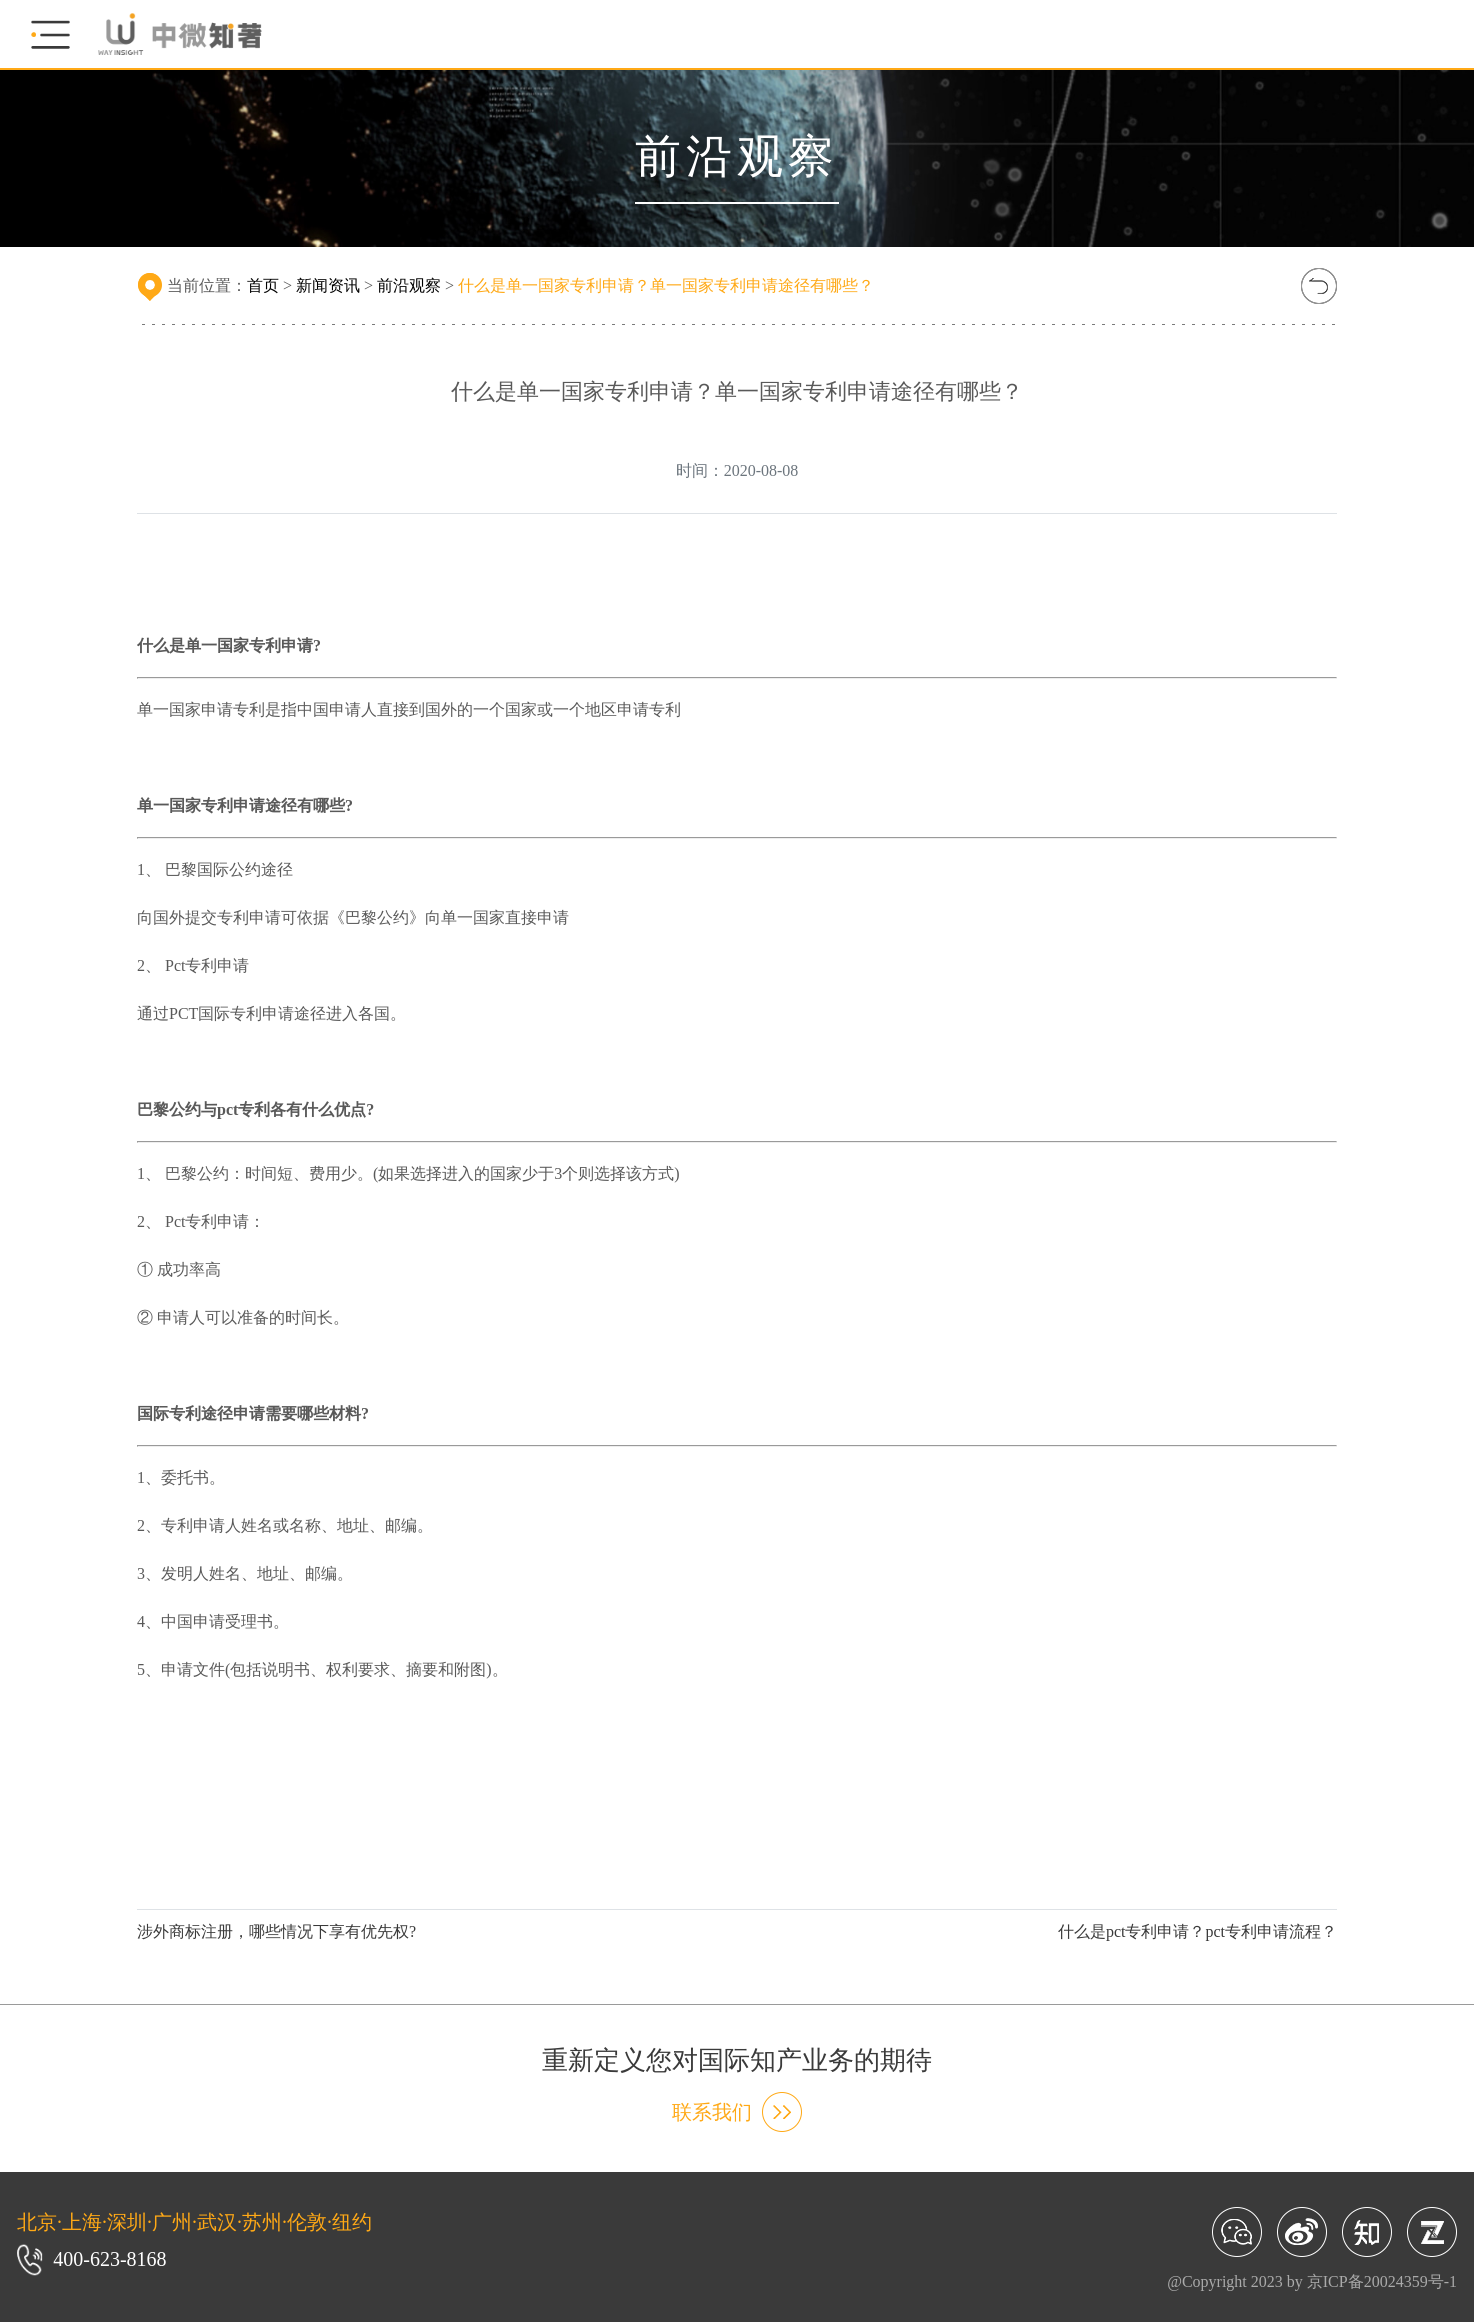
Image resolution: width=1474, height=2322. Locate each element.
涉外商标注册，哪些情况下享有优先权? (276, 1931)
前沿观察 (409, 285)
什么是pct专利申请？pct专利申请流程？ (1197, 1931)
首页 (263, 285)
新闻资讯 (328, 285)
